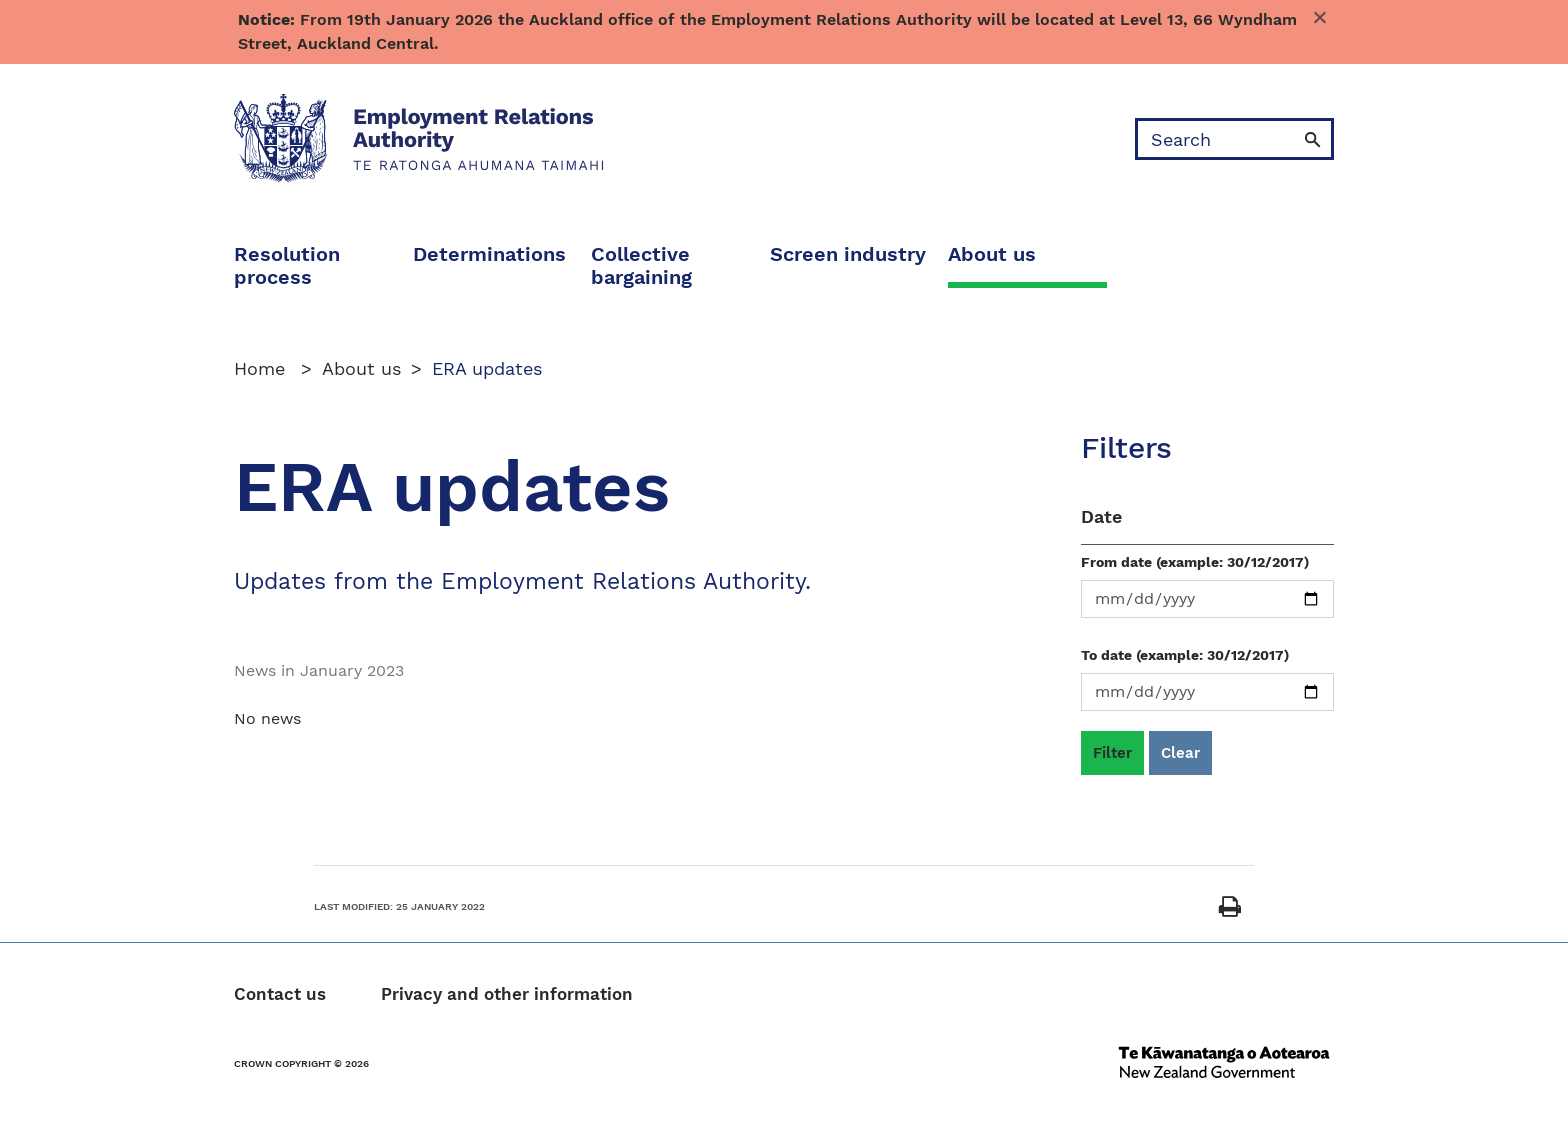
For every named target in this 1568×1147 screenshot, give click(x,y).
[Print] (1230, 908)
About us (361, 368)
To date (1185, 655)
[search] (1215, 139)
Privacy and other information (507, 994)
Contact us (280, 994)
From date (1195, 562)
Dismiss (1324, 20)
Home (262, 368)
